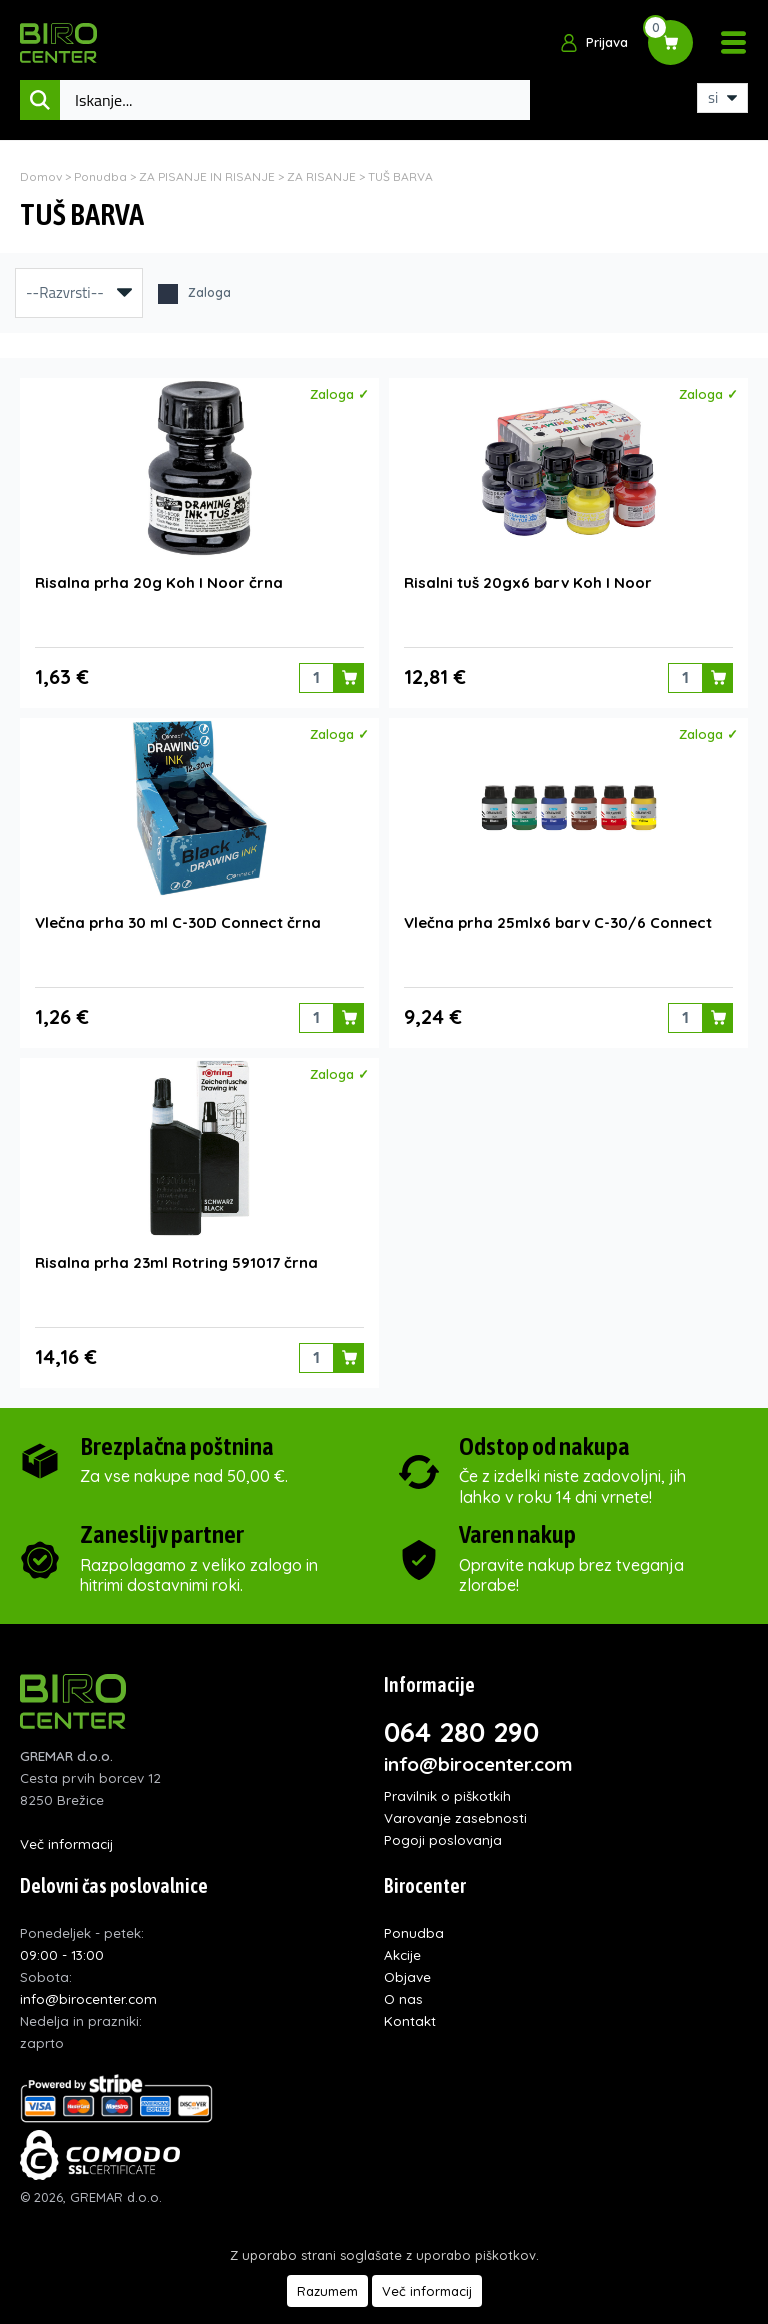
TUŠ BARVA (400, 176)
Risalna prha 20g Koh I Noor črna (159, 582)
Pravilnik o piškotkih (447, 1795)
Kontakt (410, 2020)
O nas (403, 1998)
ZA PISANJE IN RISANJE (207, 176)
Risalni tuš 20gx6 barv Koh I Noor (528, 582)
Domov (41, 176)
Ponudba (100, 176)
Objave (407, 1976)
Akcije (402, 1954)
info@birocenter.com (478, 1764)
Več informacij (66, 1843)
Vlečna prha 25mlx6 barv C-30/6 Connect (558, 922)
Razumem (327, 2291)
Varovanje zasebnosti (455, 1817)
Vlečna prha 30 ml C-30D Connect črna (178, 922)
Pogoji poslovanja (443, 1839)
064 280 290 (461, 1732)
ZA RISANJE (321, 176)
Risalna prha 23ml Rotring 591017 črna (176, 1262)
